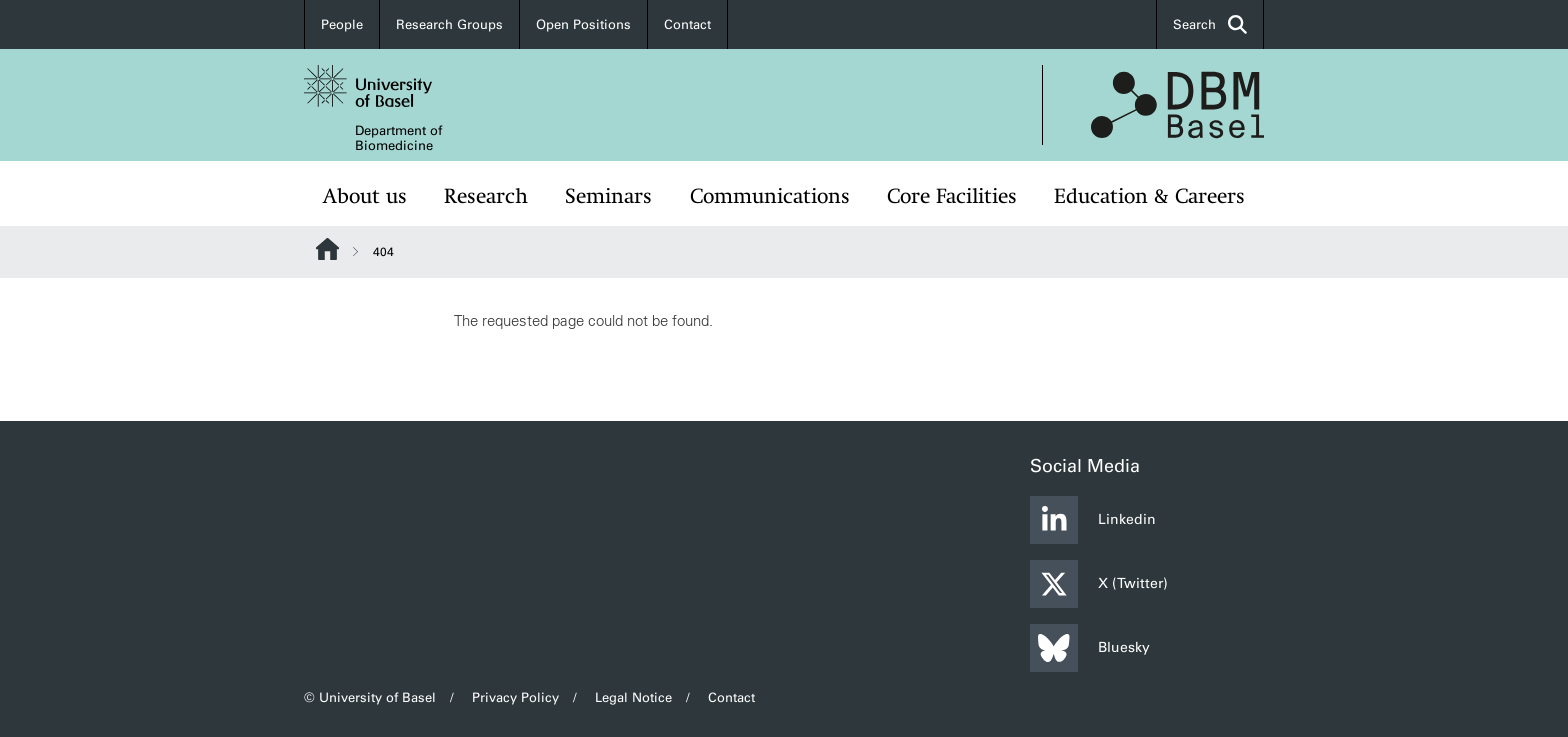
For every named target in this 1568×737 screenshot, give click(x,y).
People (342, 24)
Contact (687, 24)
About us (365, 196)
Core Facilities (952, 196)
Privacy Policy (515, 697)
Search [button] (1210, 24)
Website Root (327, 249)
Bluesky (1090, 648)
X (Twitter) (1099, 584)
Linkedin (1093, 520)
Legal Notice (633, 697)
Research (486, 196)
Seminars (608, 196)
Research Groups (449, 24)
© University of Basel (370, 697)
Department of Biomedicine (398, 138)
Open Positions (583, 24)
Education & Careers (1149, 196)
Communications (770, 196)
